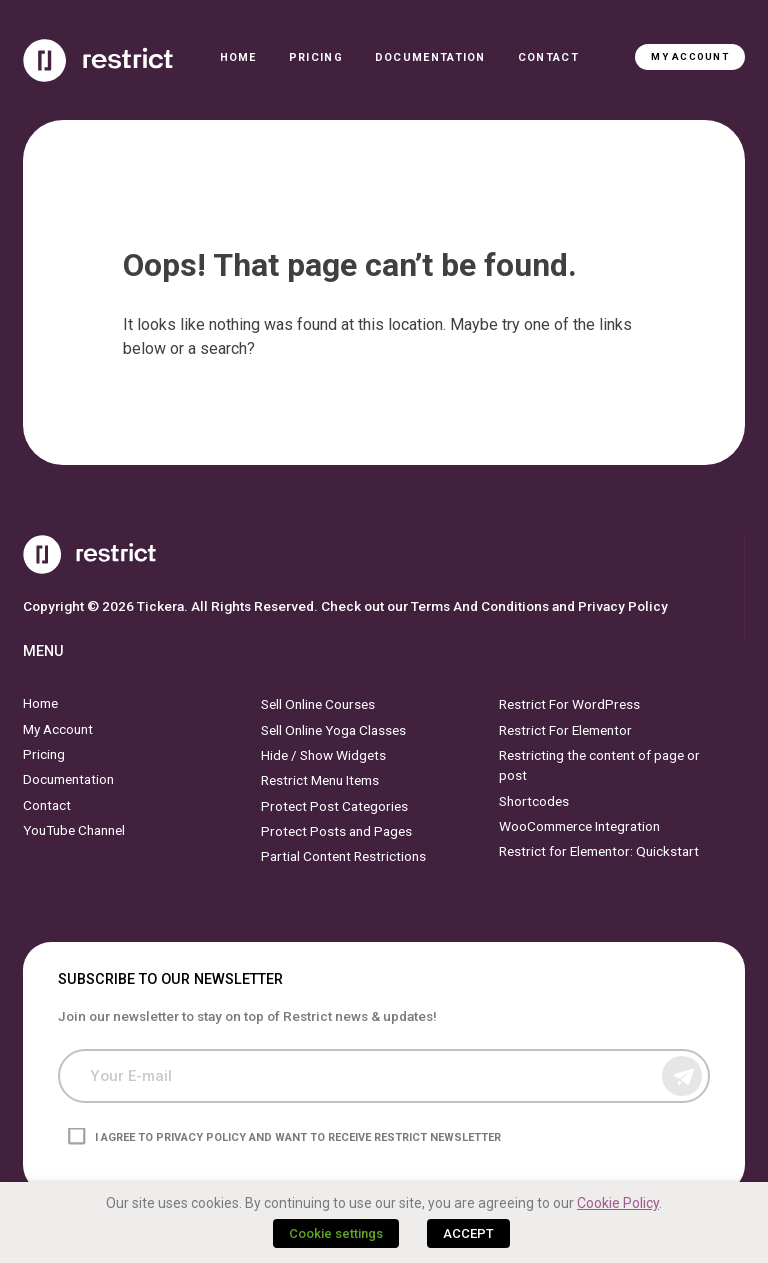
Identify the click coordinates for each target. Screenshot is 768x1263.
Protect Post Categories (334, 805)
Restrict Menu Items (320, 780)
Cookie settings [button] (336, 1233)
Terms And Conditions (480, 606)
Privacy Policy (623, 606)
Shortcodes (534, 800)
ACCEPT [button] (468, 1233)
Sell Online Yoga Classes (333, 729)
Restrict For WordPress (569, 704)
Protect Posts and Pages (336, 831)
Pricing (316, 57)
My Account (689, 56)
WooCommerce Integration (579, 826)
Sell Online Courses (318, 704)
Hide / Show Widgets (323, 755)
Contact (548, 57)
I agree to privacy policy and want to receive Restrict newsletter (298, 1137)
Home (238, 57)
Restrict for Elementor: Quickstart (599, 851)
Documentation (430, 57)
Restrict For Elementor (565, 729)
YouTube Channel (74, 830)
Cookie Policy (618, 1203)
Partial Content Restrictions (343, 856)
